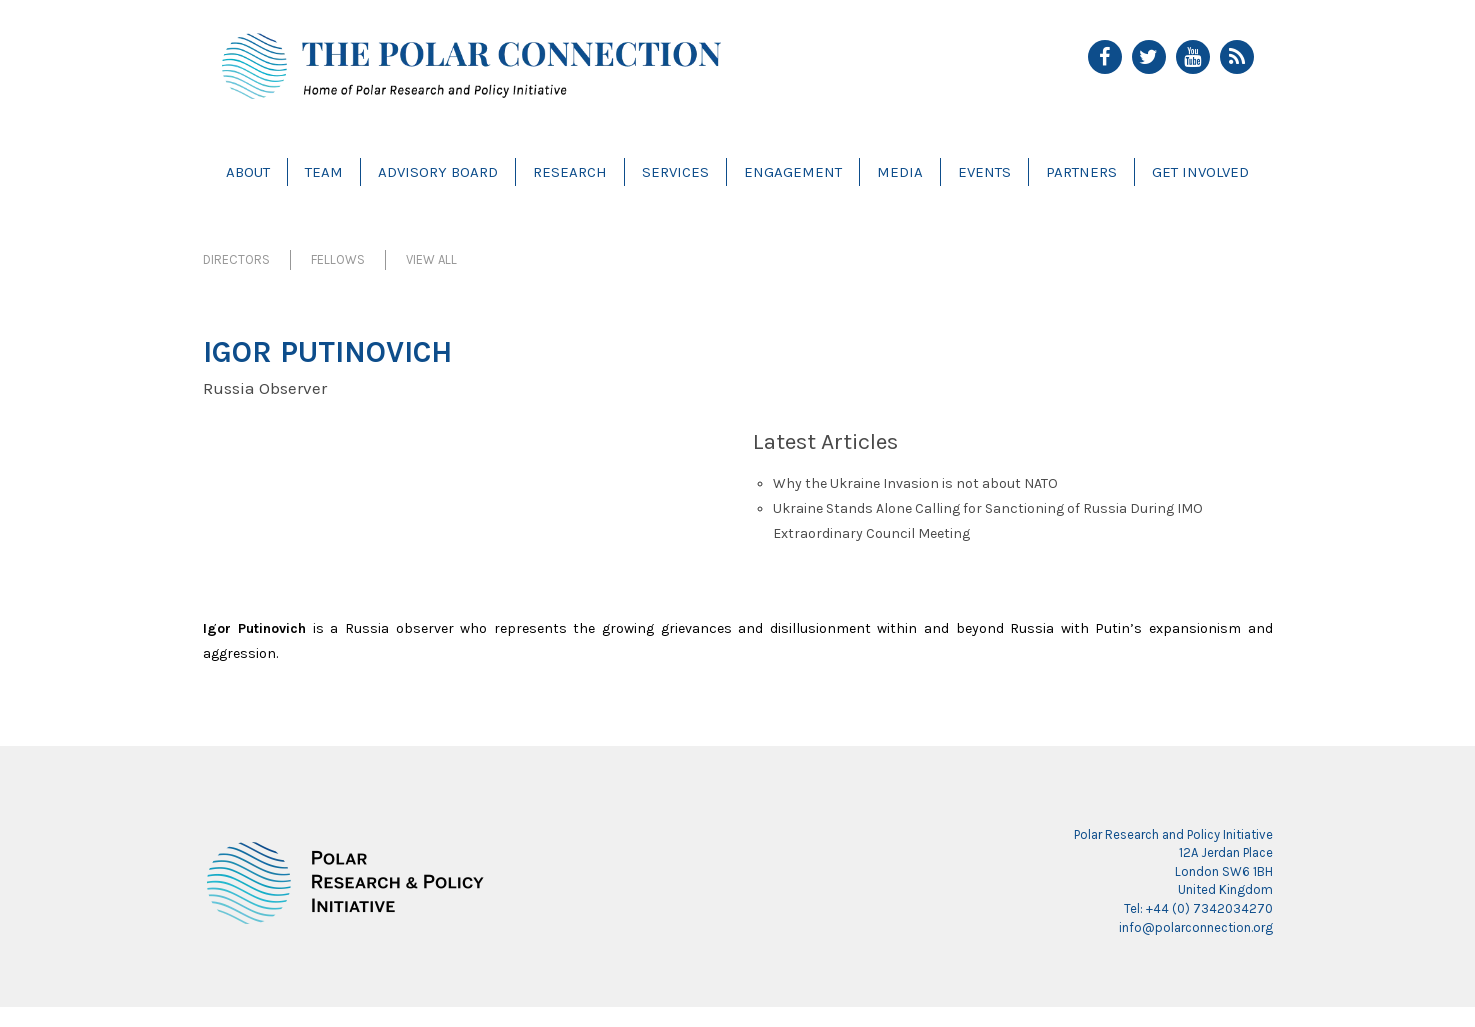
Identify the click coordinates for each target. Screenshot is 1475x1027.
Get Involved (1200, 172)
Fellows (338, 259)
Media (900, 172)
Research (570, 172)
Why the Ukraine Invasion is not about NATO (915, 483)
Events (984, 172)
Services (675, 172)
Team (324, 172)
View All (431, 259)
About (248, 172)
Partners (1081, 172)
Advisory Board (438, 172)
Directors (236, 259)
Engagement (793, 172)
